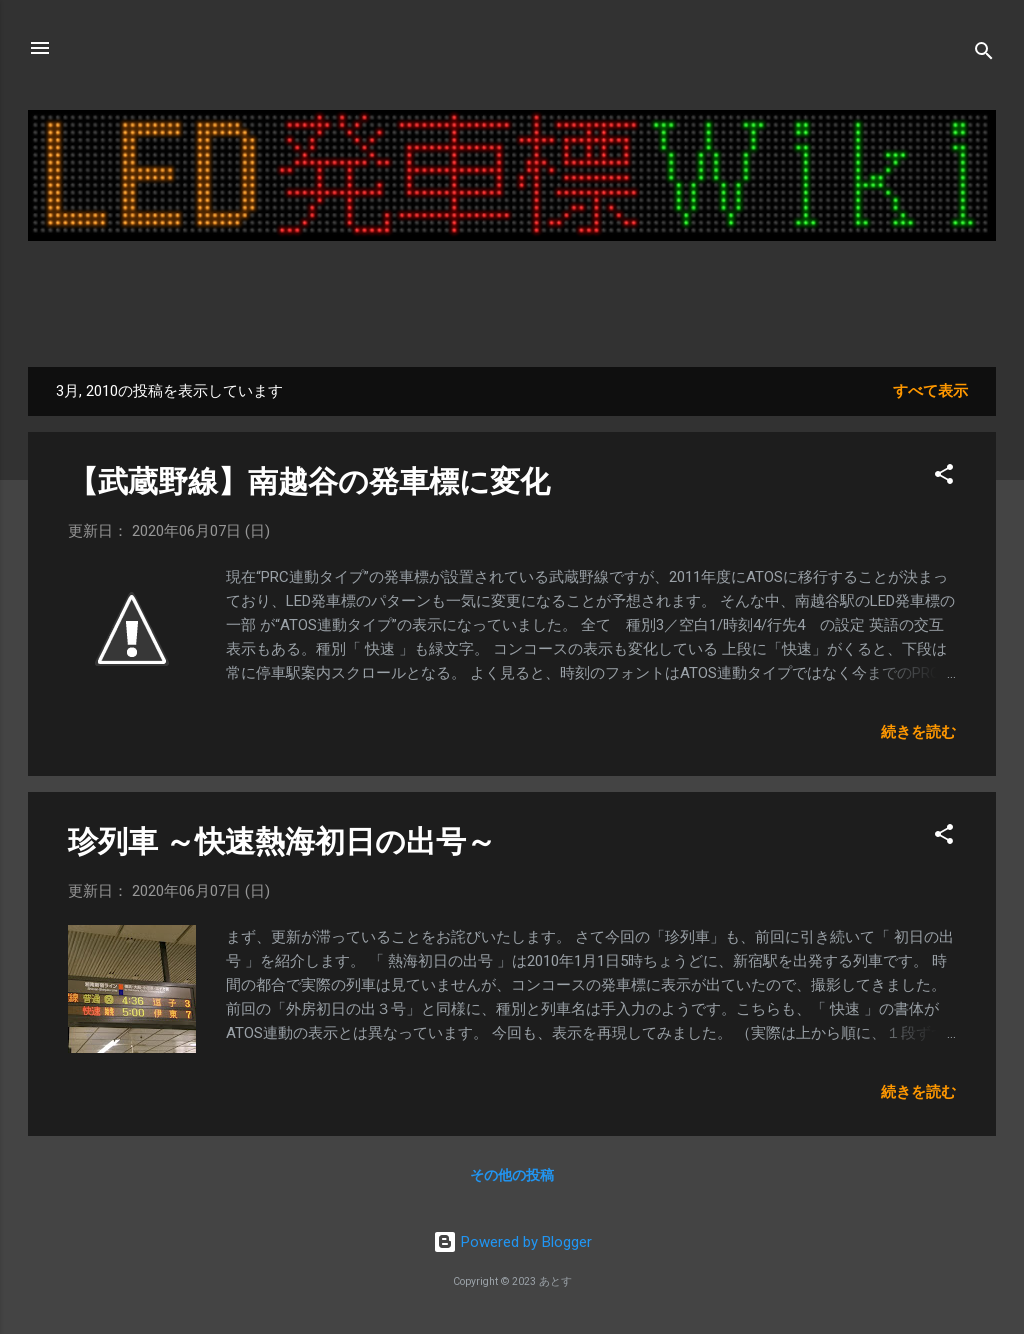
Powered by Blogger (512, 1242)
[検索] (984, 54)
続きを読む (918, 732)
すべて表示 (930, 391)
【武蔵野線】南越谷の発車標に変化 (309, 481)
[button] (944, 477)
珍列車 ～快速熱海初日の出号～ (282, 841)
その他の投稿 (512, 1175)
